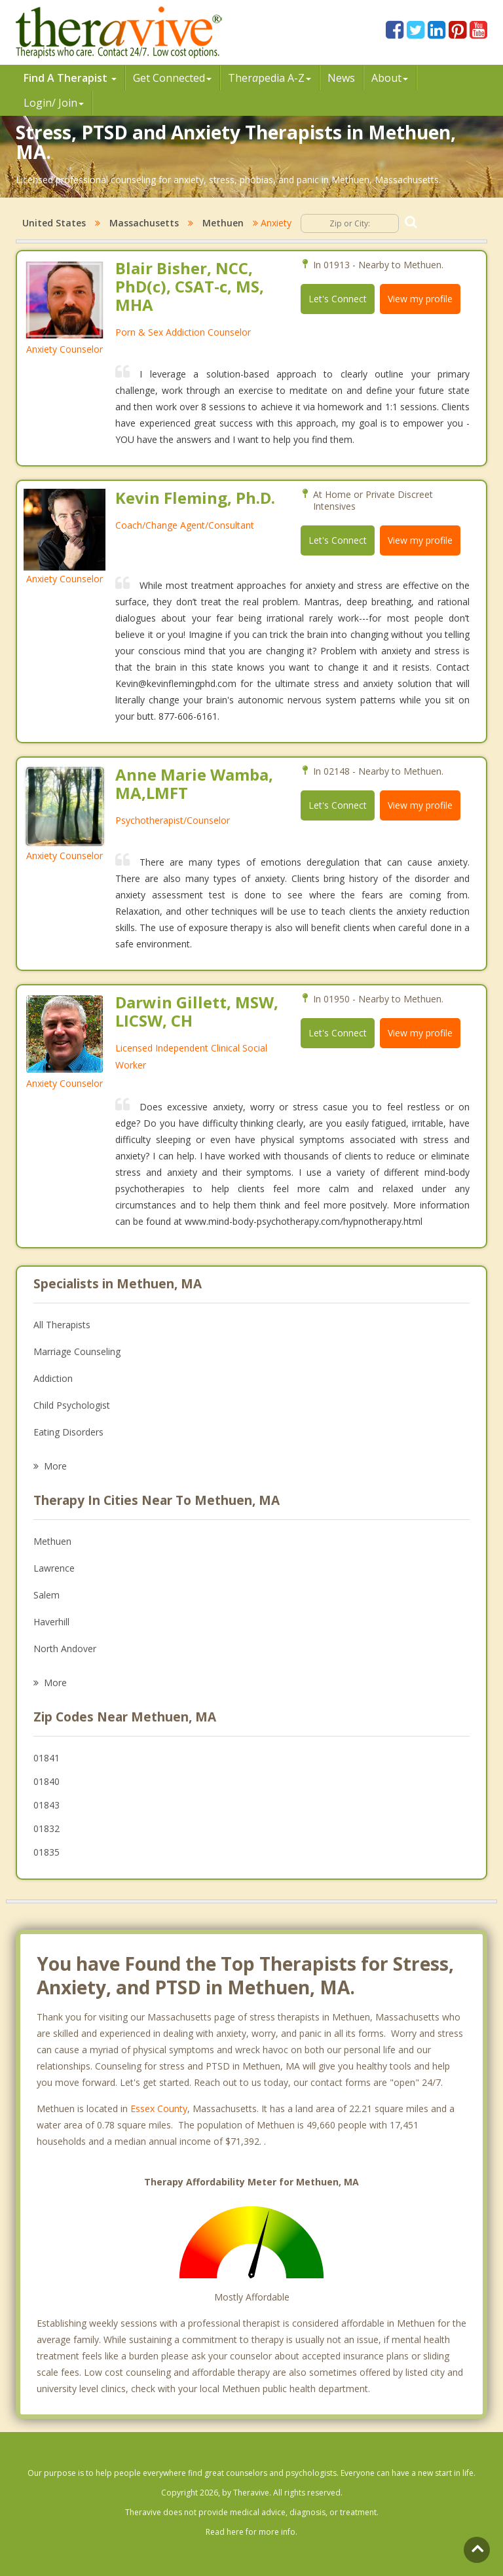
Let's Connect (337, 298)
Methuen (223, 223)
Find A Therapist (70, 78)
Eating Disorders (68, 1432)
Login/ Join (54, 103)
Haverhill (51, 1621)
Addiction (53, 1378)
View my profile (420, 298)
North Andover (64, 1648)
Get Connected (172, 78)
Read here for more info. (251, 2531)
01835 (46, 1852)
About (389, 78)
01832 (46, 1828)
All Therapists (61, 1324)
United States (54, 223)
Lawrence (54, 1568)
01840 (46, 1781)
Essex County (158, 2108)
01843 (46, 1805)
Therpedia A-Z (269, 78)
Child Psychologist (71, 1405)
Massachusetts (144, 223)
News (341, 78)
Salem (46, 1595)
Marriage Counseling (77, 1351)
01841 (46, 1758)
